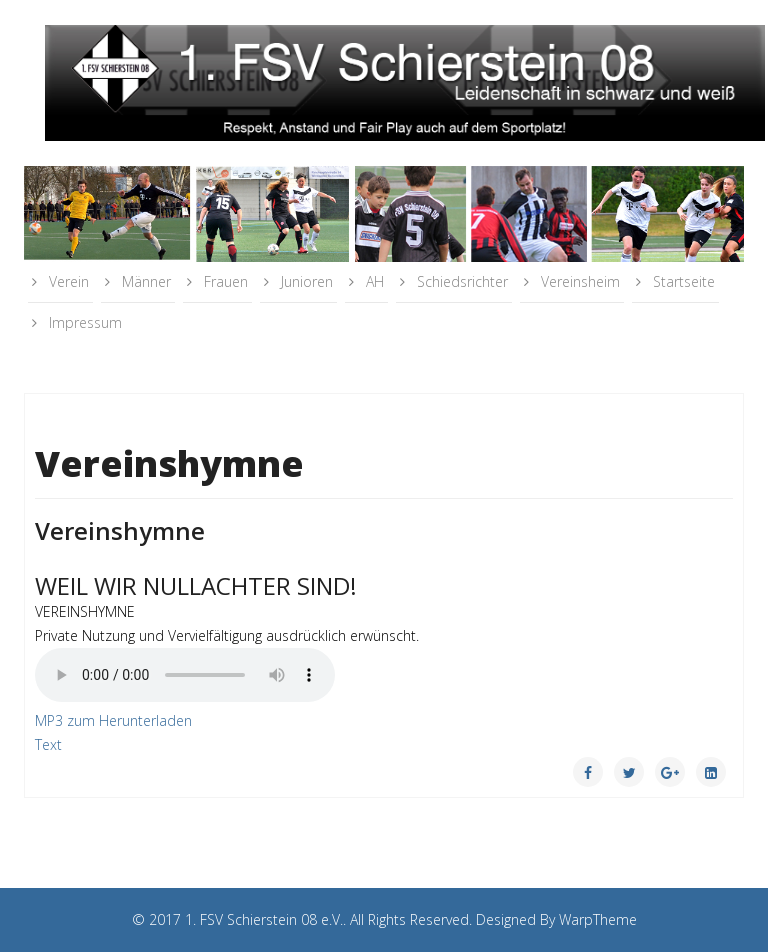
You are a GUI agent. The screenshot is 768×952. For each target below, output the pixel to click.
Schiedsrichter (460, 281)
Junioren (305, 281)
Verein (67, 281)
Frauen (224, 281)
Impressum (83, 322)
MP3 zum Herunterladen (113, 720)
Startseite (682, 281)
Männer (144, 281)
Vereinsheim (578, 281)
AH (373, 281)
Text (48, 744)
